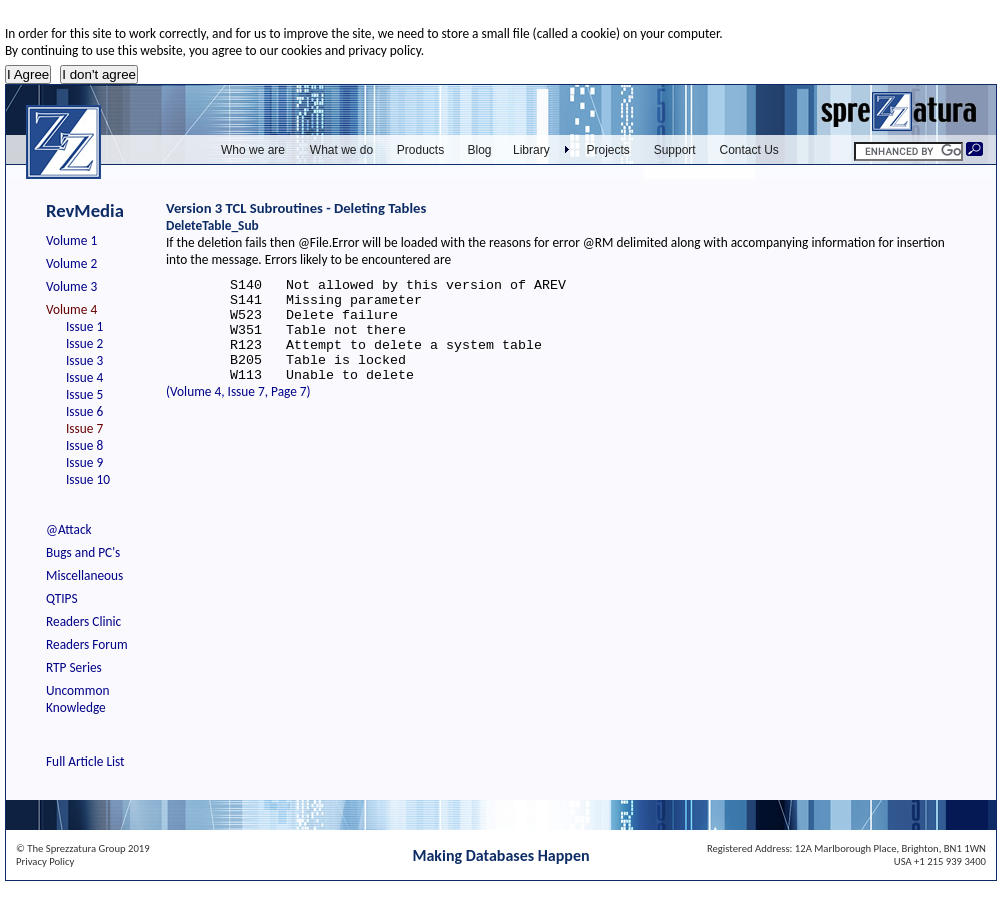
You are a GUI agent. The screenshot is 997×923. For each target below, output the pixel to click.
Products (420, 150)
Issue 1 (84, 326)
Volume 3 (71, 286)
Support (675, 150)
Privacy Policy (45, 861)
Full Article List (85, 761)
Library (531, 150)
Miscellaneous (84, 575)
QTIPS (62, 598)
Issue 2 (84, 343)
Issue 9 (84, 462)
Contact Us (749, 150)
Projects (608, 150)
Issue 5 (84, 394)
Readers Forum (87, 644)
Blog (479, 150)
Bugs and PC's (83, 552)
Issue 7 (84, 428)
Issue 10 (88, 479)
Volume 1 (71, 240)
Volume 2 (71, 263)
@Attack (69, 529)
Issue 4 (84, 377)
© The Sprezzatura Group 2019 (83, 848)
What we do (341, 150)
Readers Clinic (83, 621)
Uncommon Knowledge (77, 699)
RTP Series (74, 667)
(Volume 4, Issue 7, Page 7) (238, 412)
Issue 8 (84, 445)
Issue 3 (84, 360)
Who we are (253, 150)
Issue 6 (84, 411)
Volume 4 (71, 309)
